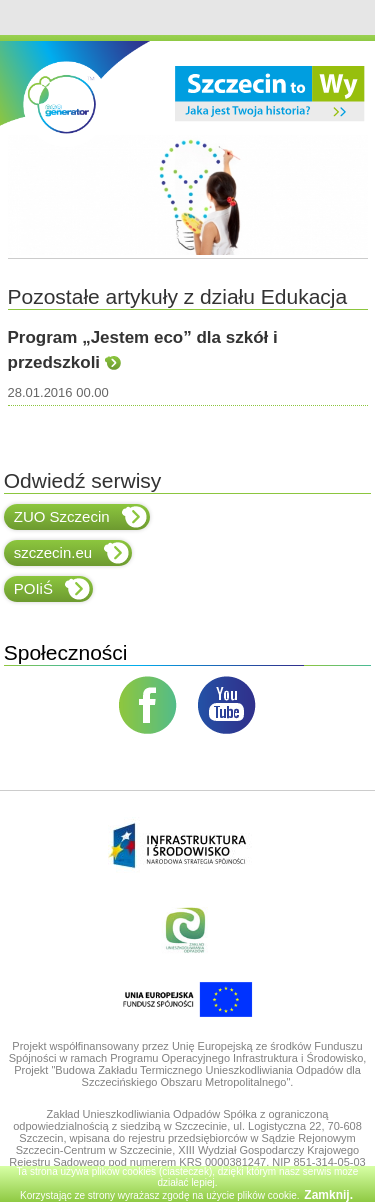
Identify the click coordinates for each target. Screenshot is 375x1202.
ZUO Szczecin (80, 517)
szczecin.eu (71, 553)
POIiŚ (52, 589)
